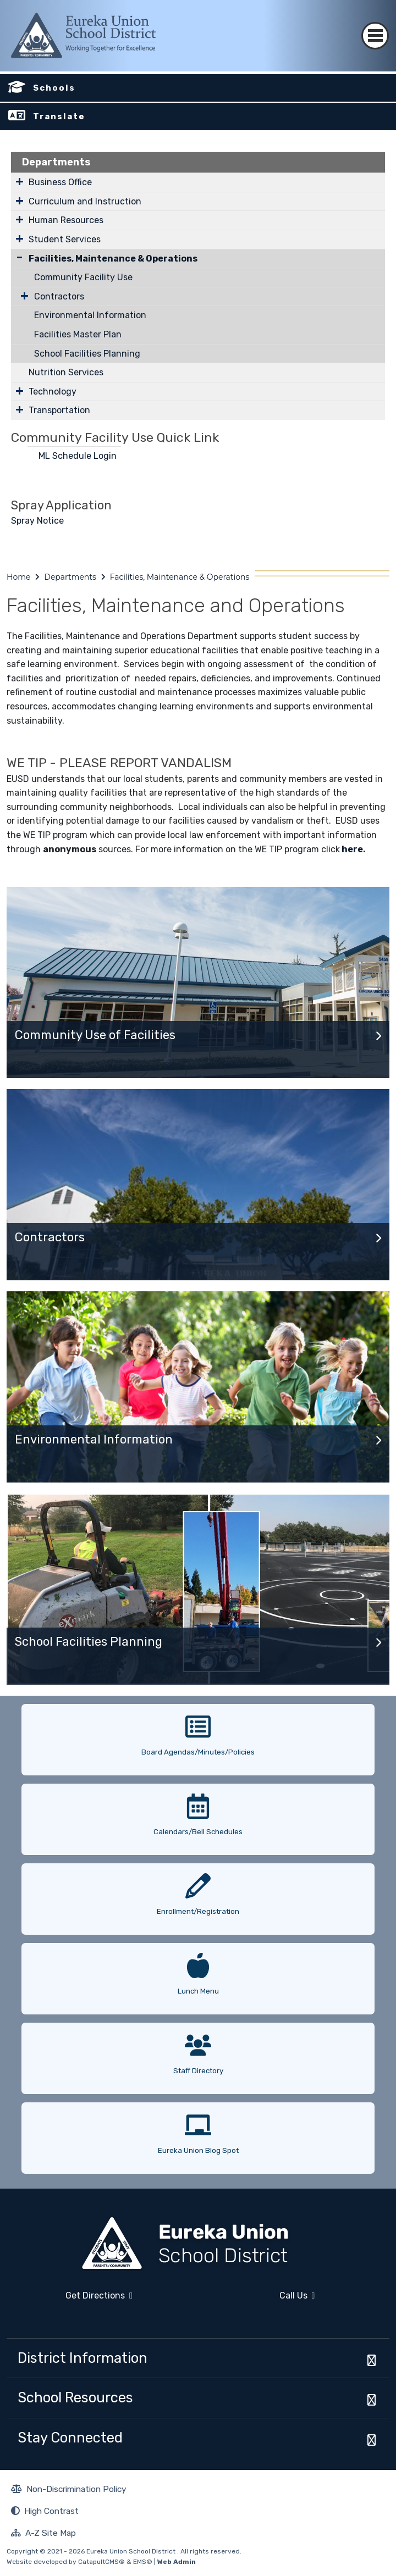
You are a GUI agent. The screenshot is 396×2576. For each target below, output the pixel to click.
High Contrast (51, 2511)
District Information (82, 2358)
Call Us (260, 2299)
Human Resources (66, 220)
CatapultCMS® (101, 2562)
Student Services (65, 239)
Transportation (59, 410)
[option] (198, 1735)
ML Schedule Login (78, 456)
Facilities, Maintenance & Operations (113, 258)
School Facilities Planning (87, 353)
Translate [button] (59, 116)
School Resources (75, 2397)
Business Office (60, 182)
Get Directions (70, 2299)
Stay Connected (70, 2437)
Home (18, 577)
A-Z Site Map (43, 2534)
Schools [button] (54, 88)
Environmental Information (90, 315)
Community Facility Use (83, 277)
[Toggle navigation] (375, 26)
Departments (56, 162)
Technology (52, 391)
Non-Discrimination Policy (69, 2490)
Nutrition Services (66, 372)
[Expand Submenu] (19, 181)
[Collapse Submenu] (19, 257)
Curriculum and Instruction (85, 201)
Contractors (59, 296)
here (352, 849)
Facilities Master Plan (78, 334)
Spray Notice (37, 520)
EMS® (142, 2562)
